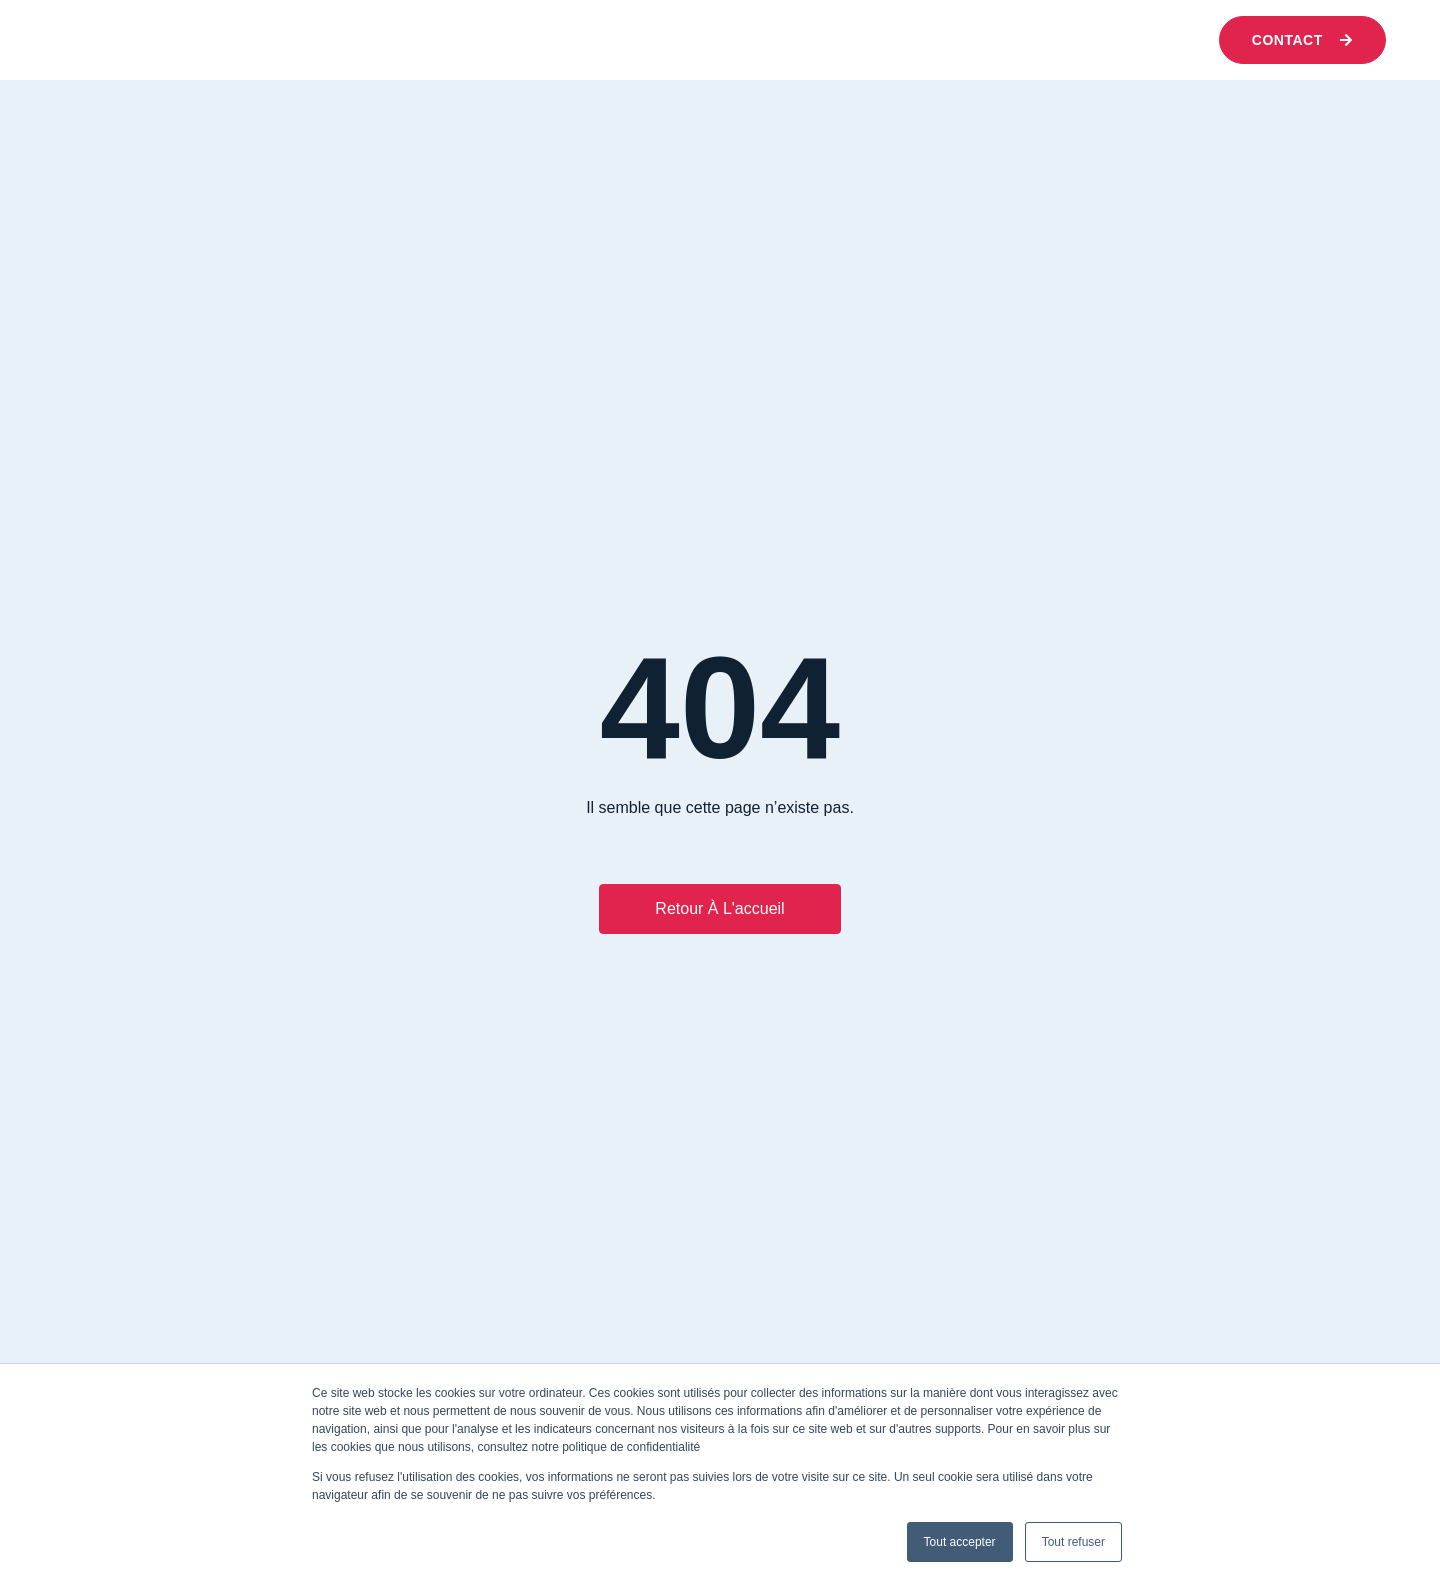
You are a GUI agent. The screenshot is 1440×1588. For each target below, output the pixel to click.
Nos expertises (592, 39)
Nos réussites (797, 39)
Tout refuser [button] (1073, 1542)
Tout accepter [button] (960, 1542)
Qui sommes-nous (387, 39)
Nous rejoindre (1004, 39)
